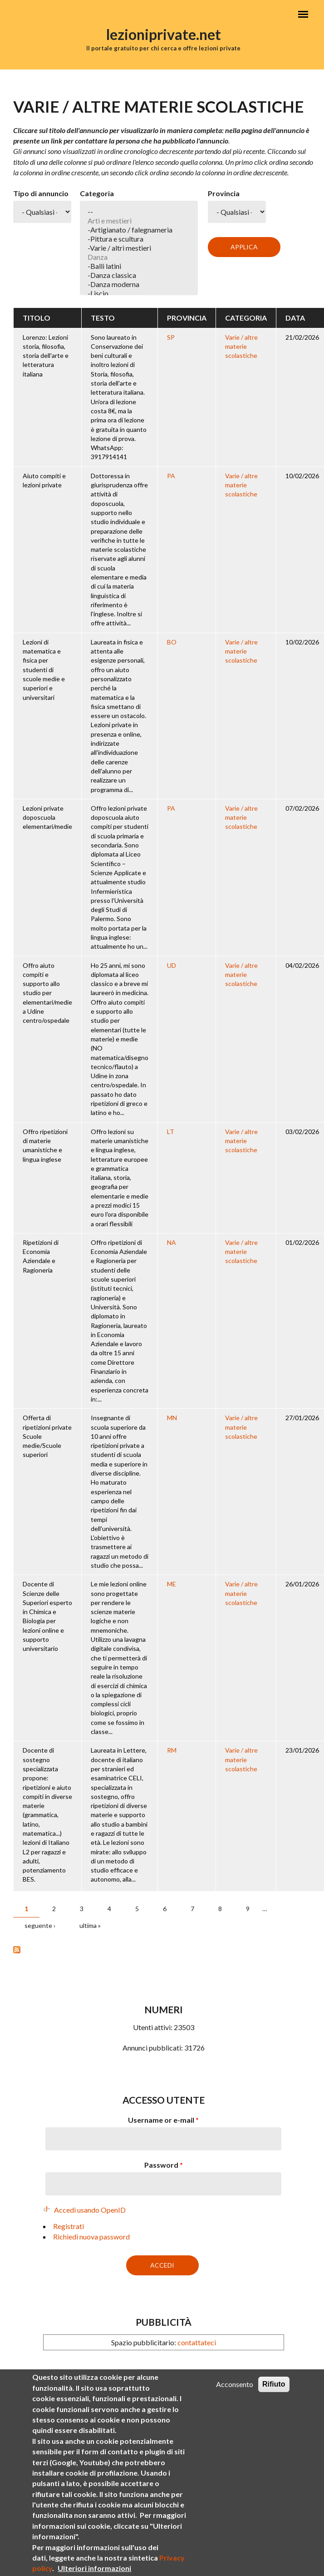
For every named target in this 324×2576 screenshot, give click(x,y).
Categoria (97, 193)
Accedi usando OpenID (90, 2209)
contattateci (196, 2342)
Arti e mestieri (139, 220)
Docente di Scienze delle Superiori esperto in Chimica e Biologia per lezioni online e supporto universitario (47, 1616)
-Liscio (139, 293)
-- (139, 211)
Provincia (224, 193)
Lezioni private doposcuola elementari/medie (47, 817)
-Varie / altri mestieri (139, 248)
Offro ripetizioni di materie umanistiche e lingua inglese (45, 1145)
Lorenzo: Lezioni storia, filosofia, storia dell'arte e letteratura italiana (46, 355)
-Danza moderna (139, 284)
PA (171, 476)
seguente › (40, 1925)
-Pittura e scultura (139, 238)
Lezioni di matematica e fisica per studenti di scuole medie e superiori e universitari (44, 669)
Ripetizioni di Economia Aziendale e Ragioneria (41, 1256)
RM (172, 1750)
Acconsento (234, 2392)
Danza (139, 257)
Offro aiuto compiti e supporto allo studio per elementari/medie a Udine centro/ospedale (47, 993)
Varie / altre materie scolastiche (241, 346)
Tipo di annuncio (41, 193)
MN (172, 1418)
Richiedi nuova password (91, 2236)
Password (163, 2164)
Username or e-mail (163, 2119)
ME (171, 1584)
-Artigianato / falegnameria (139, 229)
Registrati (68, 2226)
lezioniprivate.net (163, 34)
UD (171, 965)
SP (171, 337)
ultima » (90, 1925)
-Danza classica (139, 275)
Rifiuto (273, 2392)
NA (171, 1242)
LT (170, 1131)
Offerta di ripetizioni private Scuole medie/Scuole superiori (47, 1436)
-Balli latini (139, 266)
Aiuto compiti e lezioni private (44, 480)
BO (172, 642)
